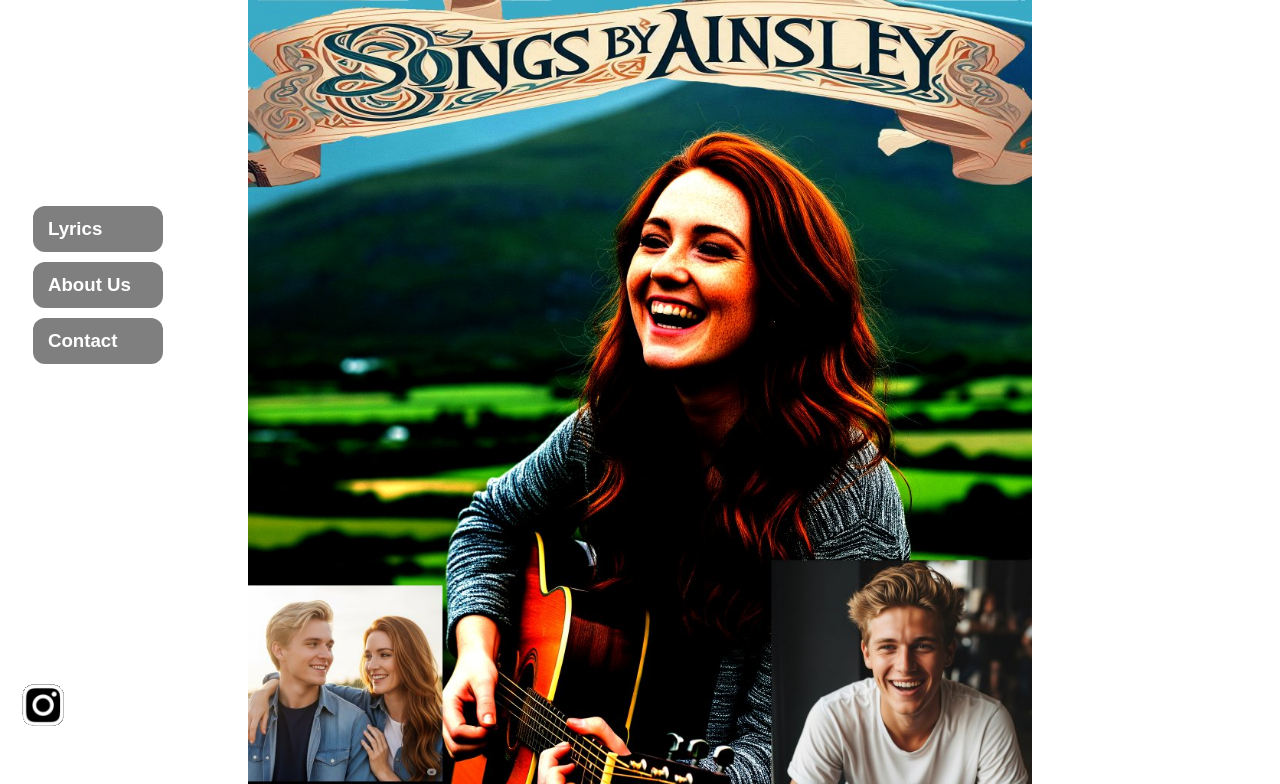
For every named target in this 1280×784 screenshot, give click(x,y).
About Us (89, 284)
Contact (82, 340)
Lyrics (75, 228)
